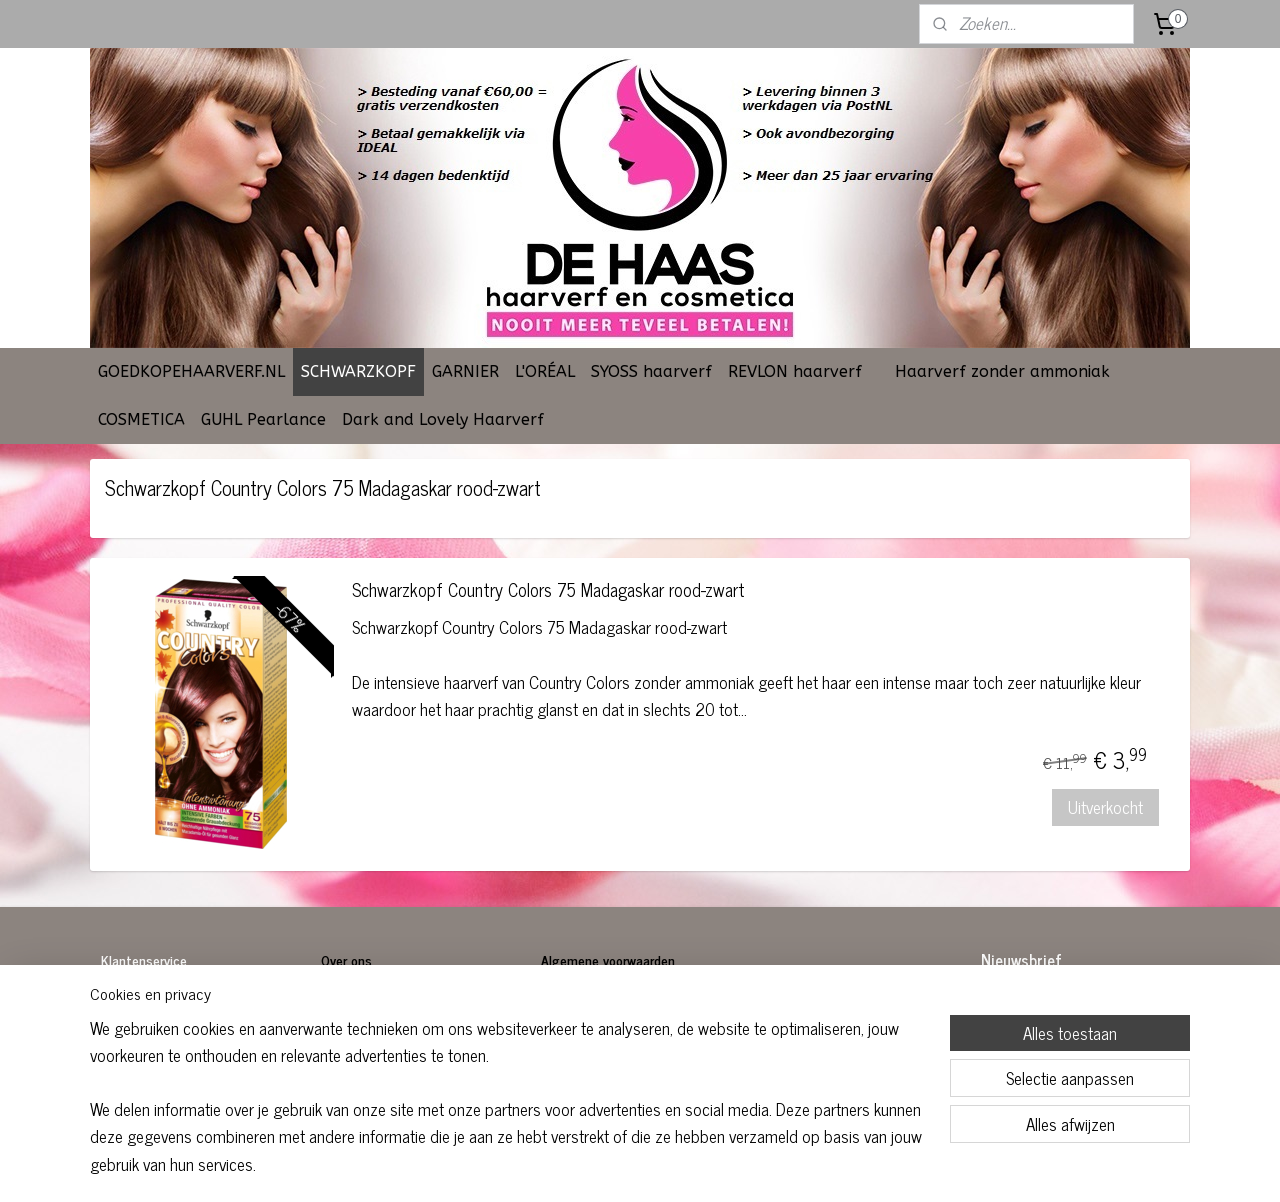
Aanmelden (1034, 1053)
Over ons (348, 959)
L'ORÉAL (545, 371)
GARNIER (465, 371)
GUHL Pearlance (263, 419)
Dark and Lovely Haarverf (443, 419)
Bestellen (128, 1004)
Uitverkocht (1106, 807)
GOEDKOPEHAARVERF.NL (191, 371)
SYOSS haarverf (651, 371)
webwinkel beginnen (688, 1165)
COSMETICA (141, 419)
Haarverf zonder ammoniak (1002, 371)
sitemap (603, 1165)
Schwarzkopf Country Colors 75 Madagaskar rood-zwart (548, 591)
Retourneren (136, 1027)
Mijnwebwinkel (823, 1165)
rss (633, 1165)
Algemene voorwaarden (608, 959)
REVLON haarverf (795, 371)
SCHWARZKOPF (358, 371)
